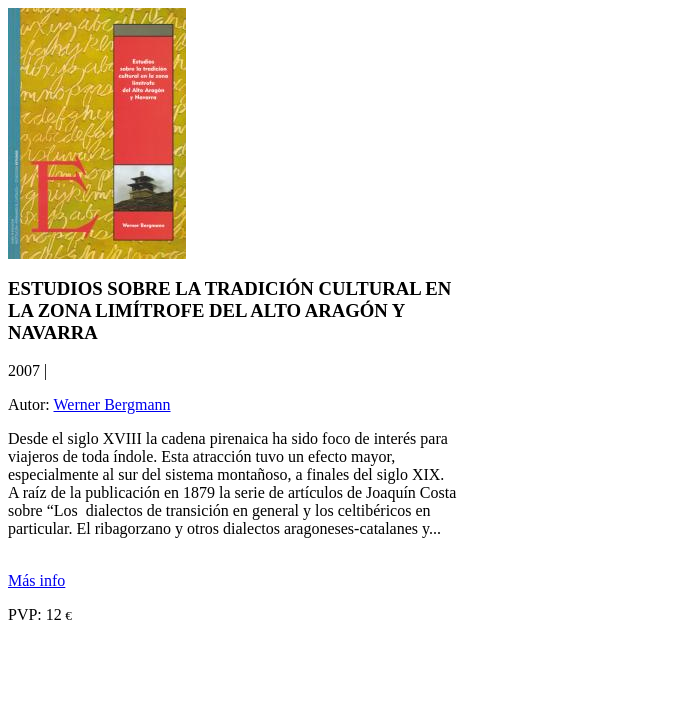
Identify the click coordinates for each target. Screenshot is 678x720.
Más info (36, 580)
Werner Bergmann (112, 404)
